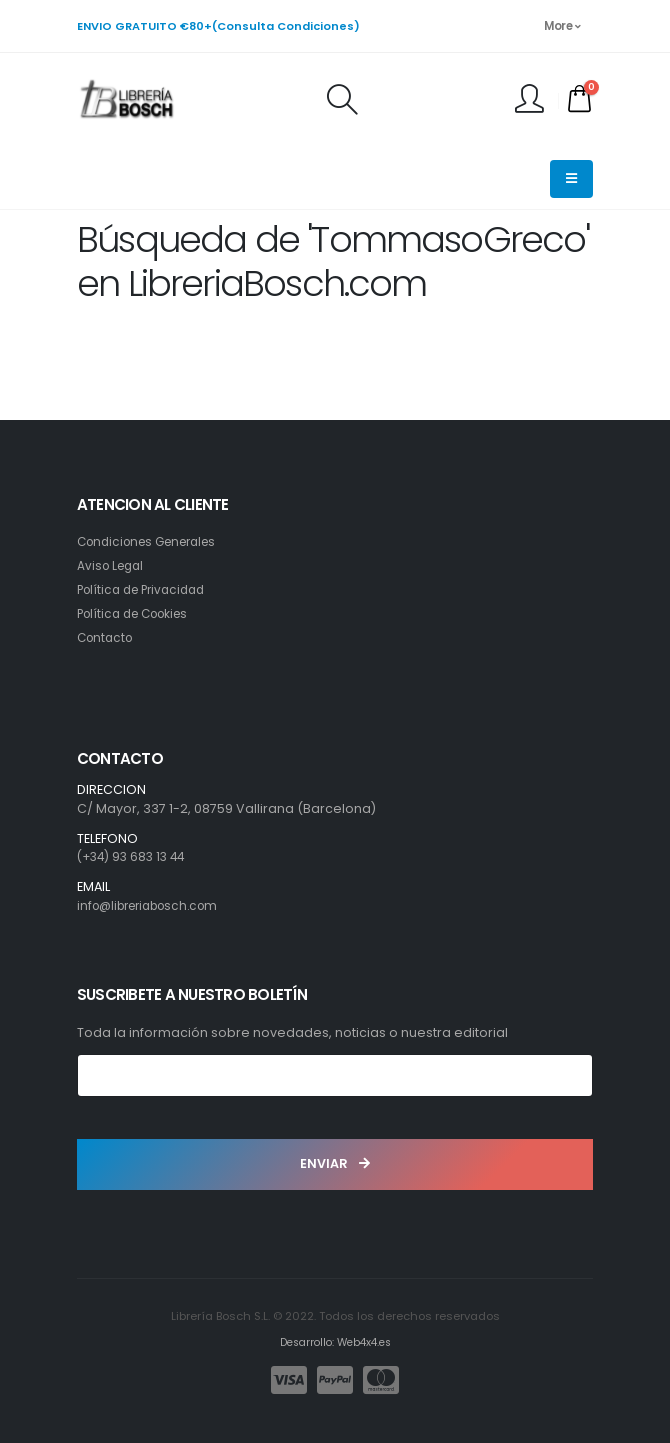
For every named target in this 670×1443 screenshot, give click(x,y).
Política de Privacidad (147, 589)
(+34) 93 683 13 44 (135, 856)
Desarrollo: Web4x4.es (335, 1342)
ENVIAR (335, 1163)
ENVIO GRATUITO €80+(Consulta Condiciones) (218, 26)
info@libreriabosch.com (155, 905)
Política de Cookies (139, 613)
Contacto (107, 637)
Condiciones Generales (154, 541)
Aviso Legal (113, 565)
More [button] (562, 26)
